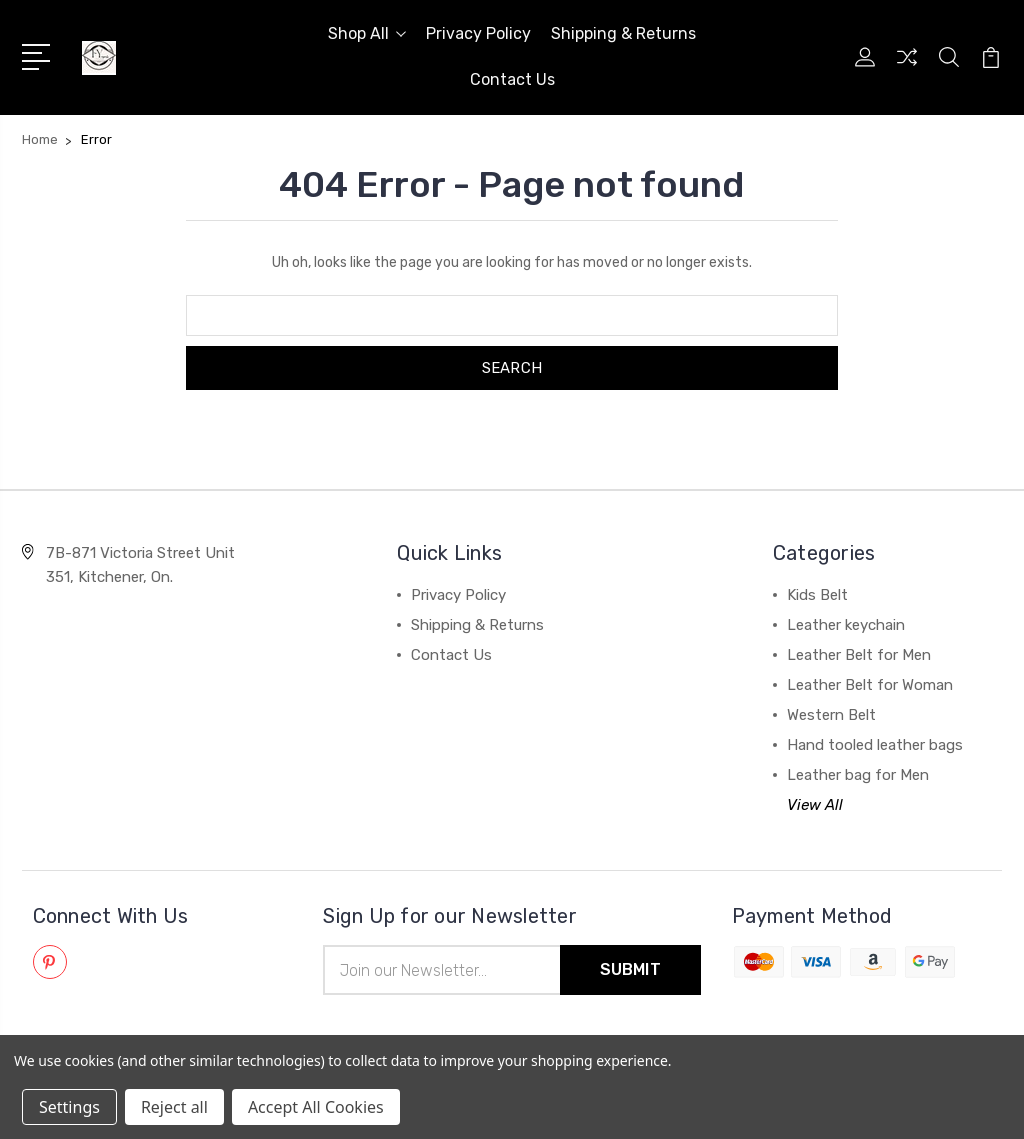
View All (815, 805)
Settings (69, 1107)
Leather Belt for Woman (870, 685)
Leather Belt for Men (859, 655)
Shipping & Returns (623, 33)
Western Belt (831, 715)
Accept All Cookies (316, 1107)
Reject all (174, 1107)
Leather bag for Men (858, 775)
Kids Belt (817, 595)
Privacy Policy (478, 33)
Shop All (367, 33)
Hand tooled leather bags (875, 745)
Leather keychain (846, 625)
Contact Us (512, 79)
